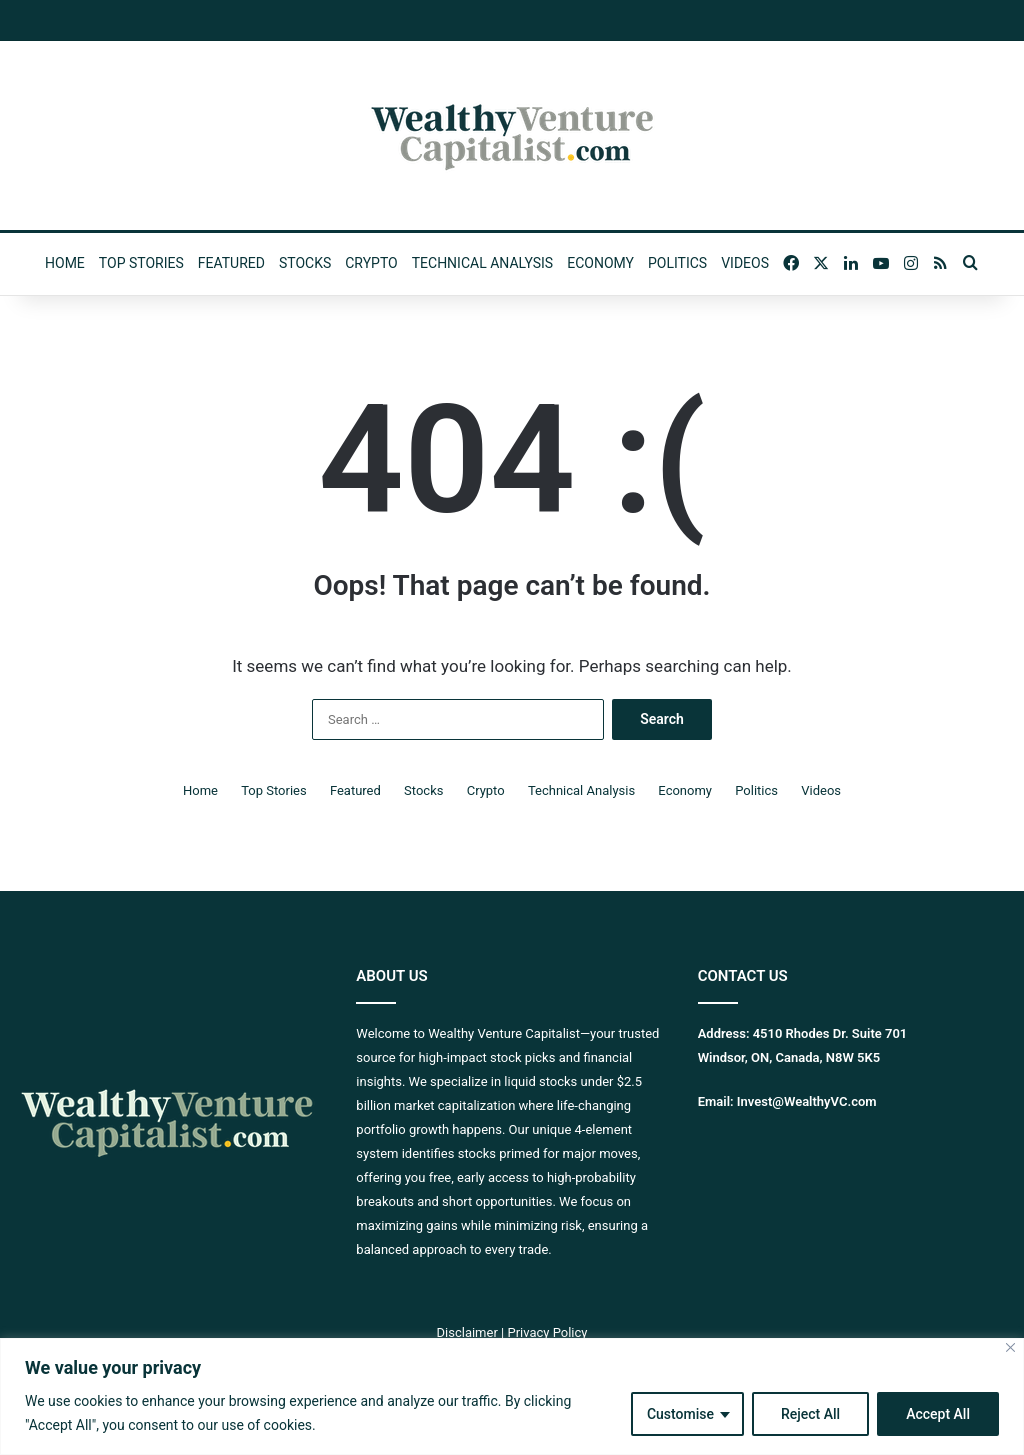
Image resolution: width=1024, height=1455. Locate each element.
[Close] (1010, 1347)
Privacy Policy (547, 1332)
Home (65, 263)
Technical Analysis (482, 263)
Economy (600, 263)
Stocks (305, 263)
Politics (677, 263)
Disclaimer (467, 1332)
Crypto (371, 263)
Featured (231, 263)
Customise (680, 1414)
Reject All (810, 1414)
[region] (512, 1396)
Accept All (938, 1414)
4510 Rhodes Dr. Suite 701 (830, 1033)
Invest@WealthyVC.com (807, 1101)
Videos (745, 263)
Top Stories (141, 263)
